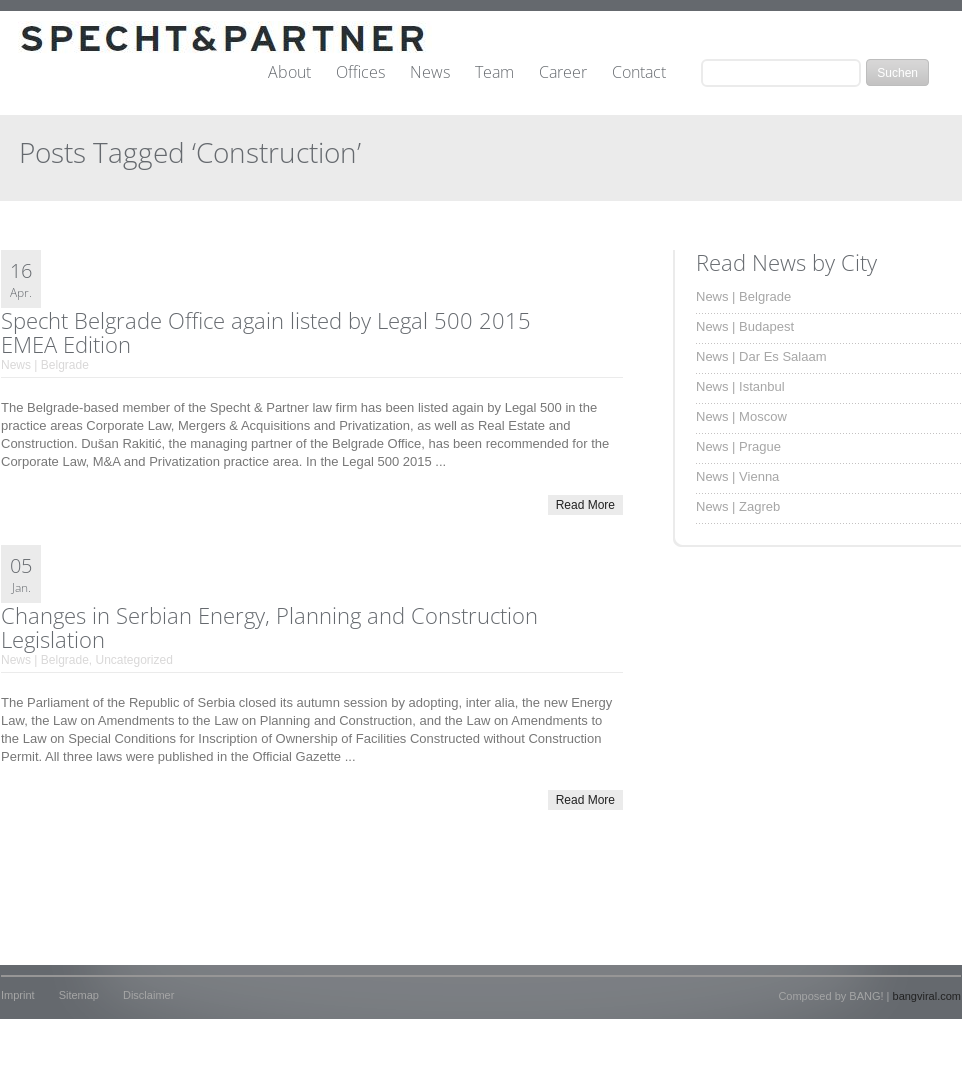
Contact (639, 73)
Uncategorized (134, 660)
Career (563, 73)
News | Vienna (737, 476)
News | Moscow (741, 416)
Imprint (18, 995)
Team (494, 73)
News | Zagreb (738, 506)
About (289, 73)
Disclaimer (148, 995)
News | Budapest (745, 326)
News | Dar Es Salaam (761, 356)
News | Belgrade (45, 365)
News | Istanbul (740, 386)
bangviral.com (927, 996)
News (430, 73)
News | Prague (738, 446)
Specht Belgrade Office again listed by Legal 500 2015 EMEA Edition (266, 332)
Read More (585, 505)
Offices (360, 73)
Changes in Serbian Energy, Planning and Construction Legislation (269, 627)
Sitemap (79, 995)
